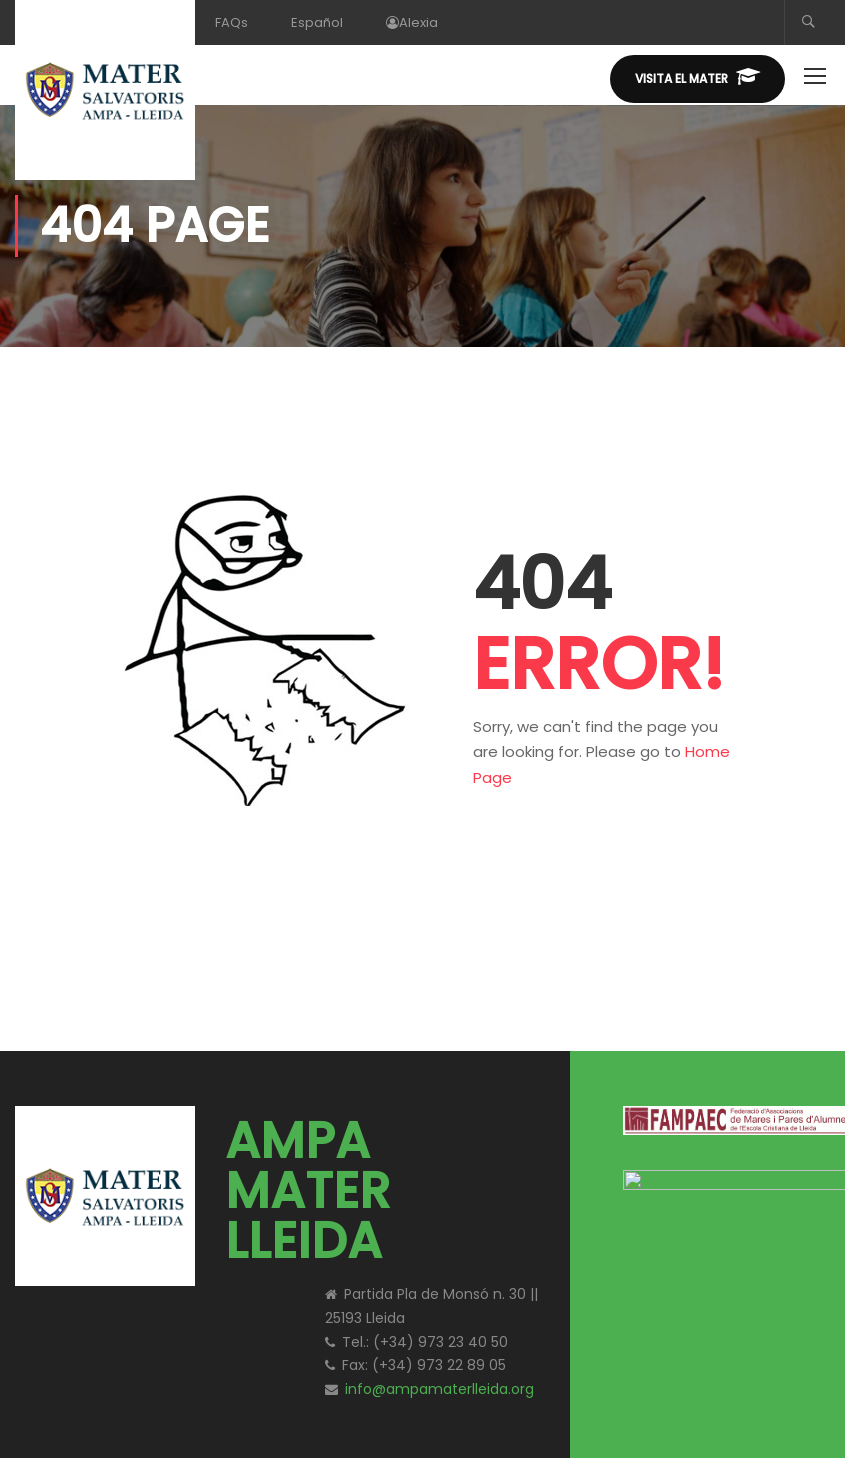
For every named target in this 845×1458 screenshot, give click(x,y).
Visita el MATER (697, 77)
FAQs (231, 22)
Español (317, 22)
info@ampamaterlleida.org (439, 1389)
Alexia (412, 22)
